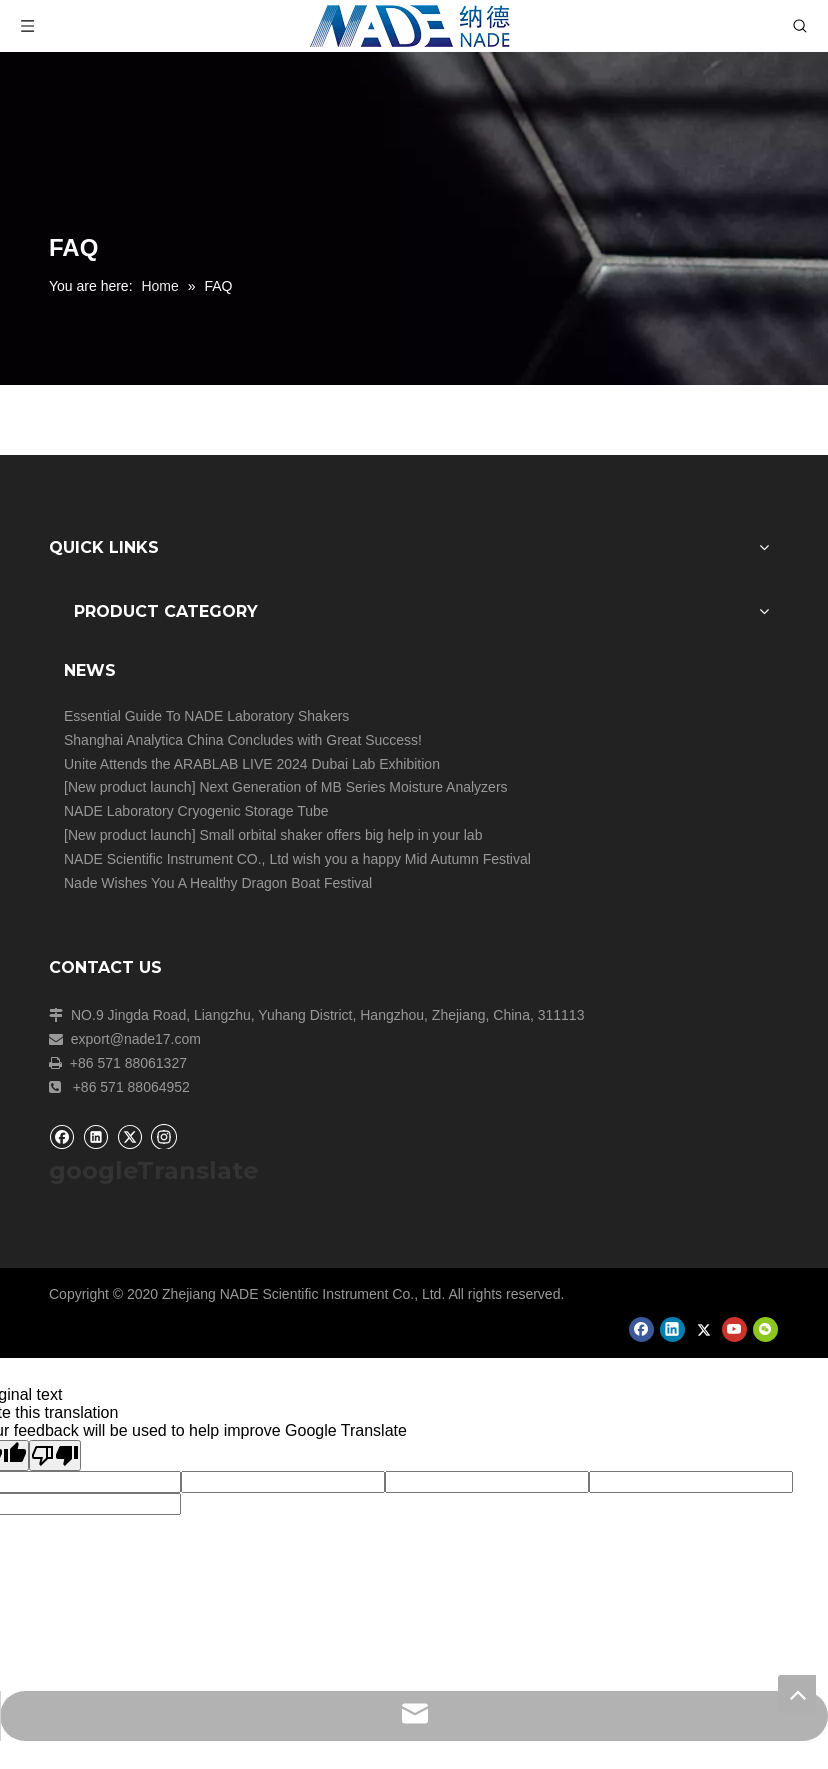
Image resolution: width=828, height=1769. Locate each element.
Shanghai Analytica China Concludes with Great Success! (243, 740)
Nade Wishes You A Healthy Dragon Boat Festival (218, 883)
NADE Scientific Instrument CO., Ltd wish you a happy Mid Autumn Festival (297, 859)
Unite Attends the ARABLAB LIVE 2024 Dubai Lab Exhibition (252, 764)
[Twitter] (129, 1136)
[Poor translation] (55, 1455)
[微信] (765, 1329)
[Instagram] (164, 1136)
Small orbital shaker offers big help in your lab (340, 835)
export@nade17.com (136, 1039)
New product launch (130, 787)
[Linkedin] (95, 1136)
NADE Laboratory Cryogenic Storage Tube (196, 811)
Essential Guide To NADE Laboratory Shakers (206, 716)
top (797, 1694)
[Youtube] (734, 1329)
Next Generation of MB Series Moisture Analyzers (353, 787)
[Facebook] (61, 1136)
